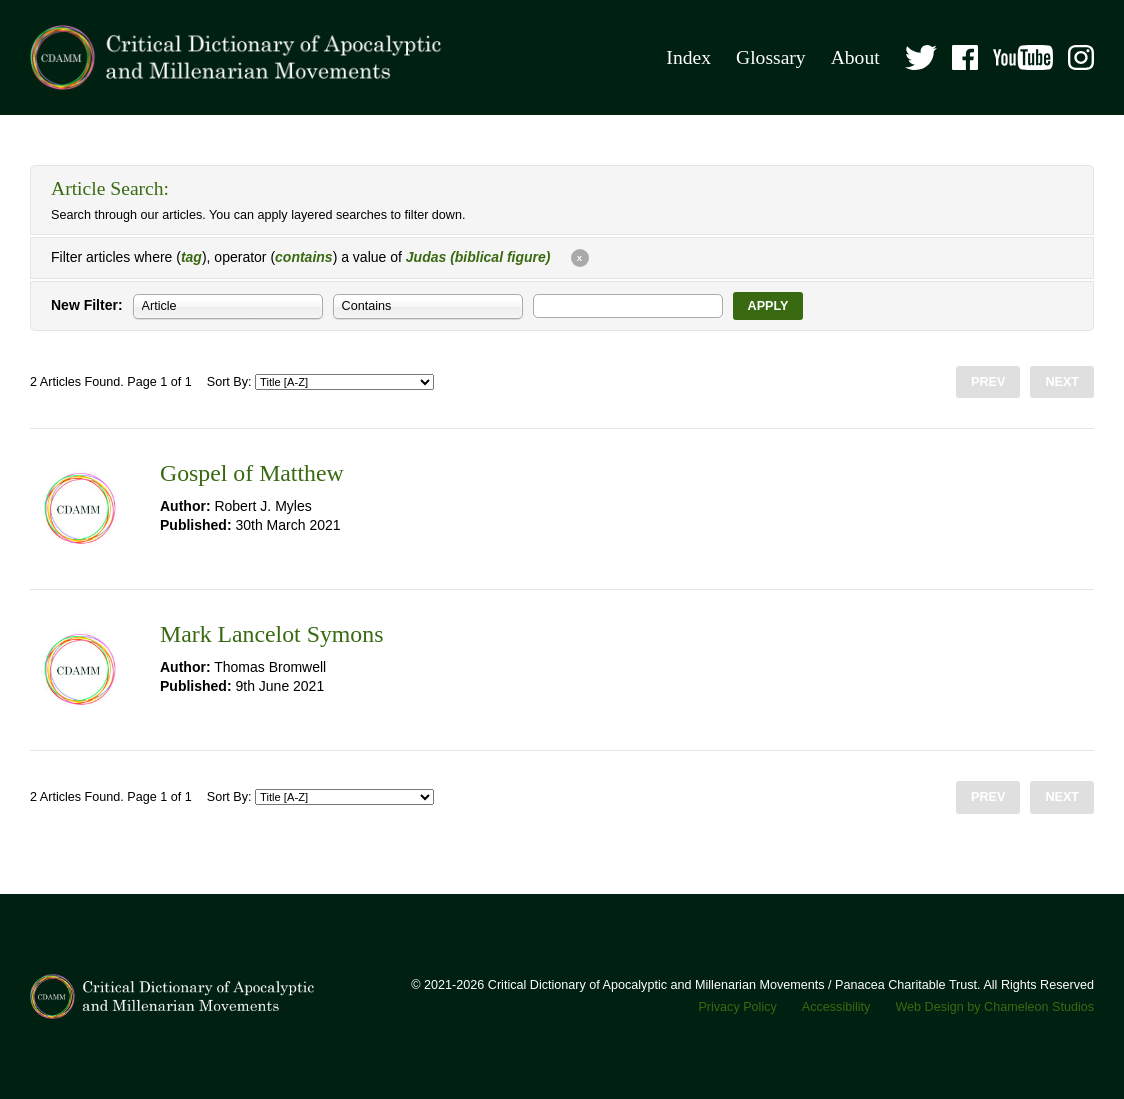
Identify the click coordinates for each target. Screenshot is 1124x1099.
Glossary (771, 57)
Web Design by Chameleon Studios (994, 1007)
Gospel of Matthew (252, 473)
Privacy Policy (737, 1007)
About (855, 57)
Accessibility (836, 1007)
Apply (768, 306)
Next (1062, 382)
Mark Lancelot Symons (271, 634)
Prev (988, 382)
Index (688, 57)
